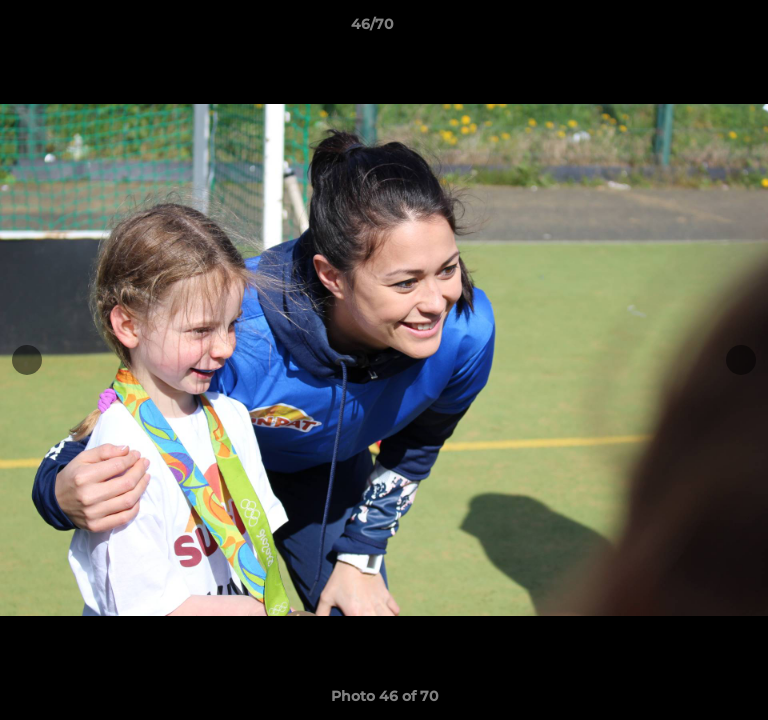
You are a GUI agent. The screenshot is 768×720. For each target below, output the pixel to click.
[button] (696, 29)
